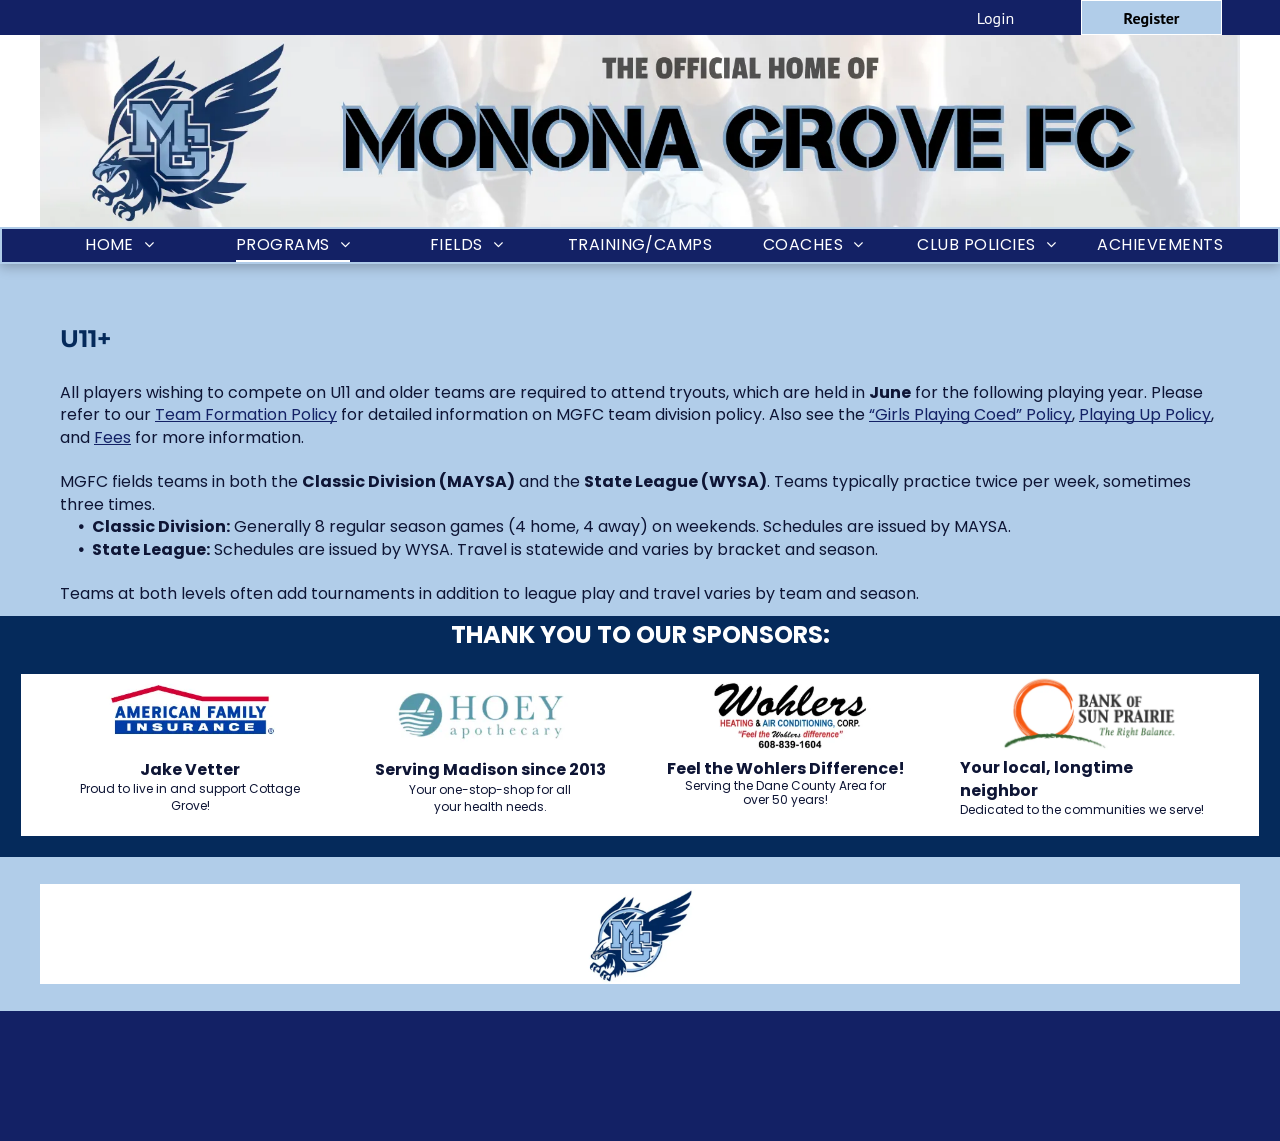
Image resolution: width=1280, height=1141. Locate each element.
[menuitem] (119, 245)
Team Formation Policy (246, 414)
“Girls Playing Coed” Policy (970, 414)
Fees (112, 437)
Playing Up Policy (1145, 414)
